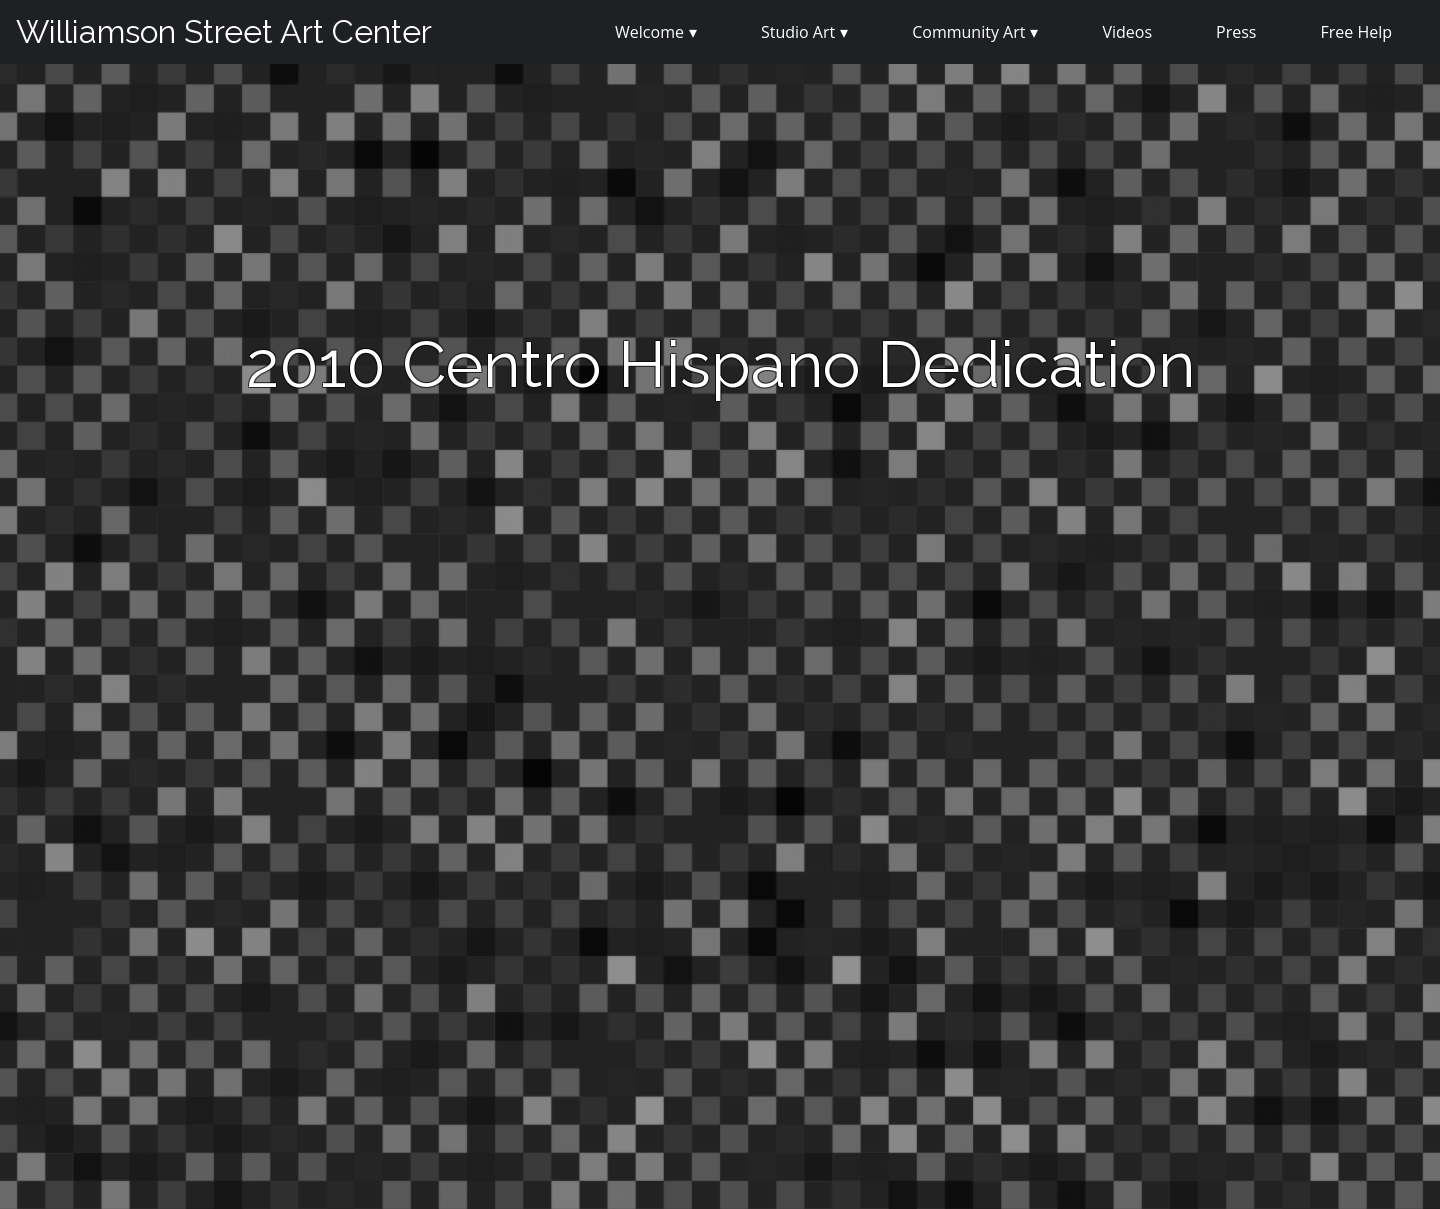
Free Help (1356, 32)
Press (1236, 32)
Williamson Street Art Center (224, 31)
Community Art (968, 32)
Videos (1127, 32)
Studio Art (798, 32)
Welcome (649, 32)
